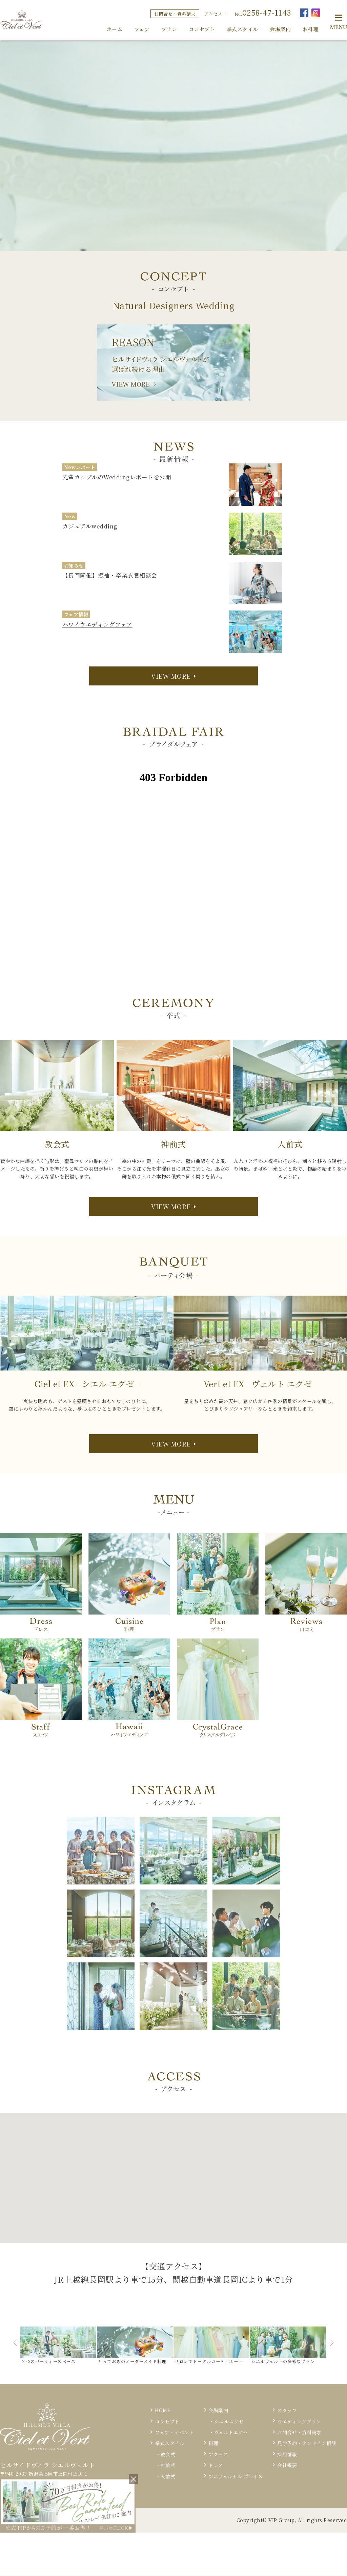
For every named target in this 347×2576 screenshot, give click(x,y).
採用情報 (287, 2454)
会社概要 (287, 2465)
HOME (162, 2410)
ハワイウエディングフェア (97, 624)
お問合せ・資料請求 (175, 14)
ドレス (215, 2465)
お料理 (311, 29)
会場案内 (280, 29)
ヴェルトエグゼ (231, 2432)
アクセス (213, 14)
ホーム (115, 29)
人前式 (168, 2476)
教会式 (168, 2454)
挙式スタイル (242, 29)
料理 (213, 2443)
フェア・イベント (174, 2432)
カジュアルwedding (89, 526)
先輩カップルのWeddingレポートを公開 (116, 477)
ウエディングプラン (299, 2421)
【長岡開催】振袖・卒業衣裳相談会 (109, 575)
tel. (262, 12)
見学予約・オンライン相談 (306, 2443)
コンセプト (202, 29)
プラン (169, 29)
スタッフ (287, 2410)
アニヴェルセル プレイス (235, 2476)
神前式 (168, 2465)
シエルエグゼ (229, 2421)
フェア (142, 29)
